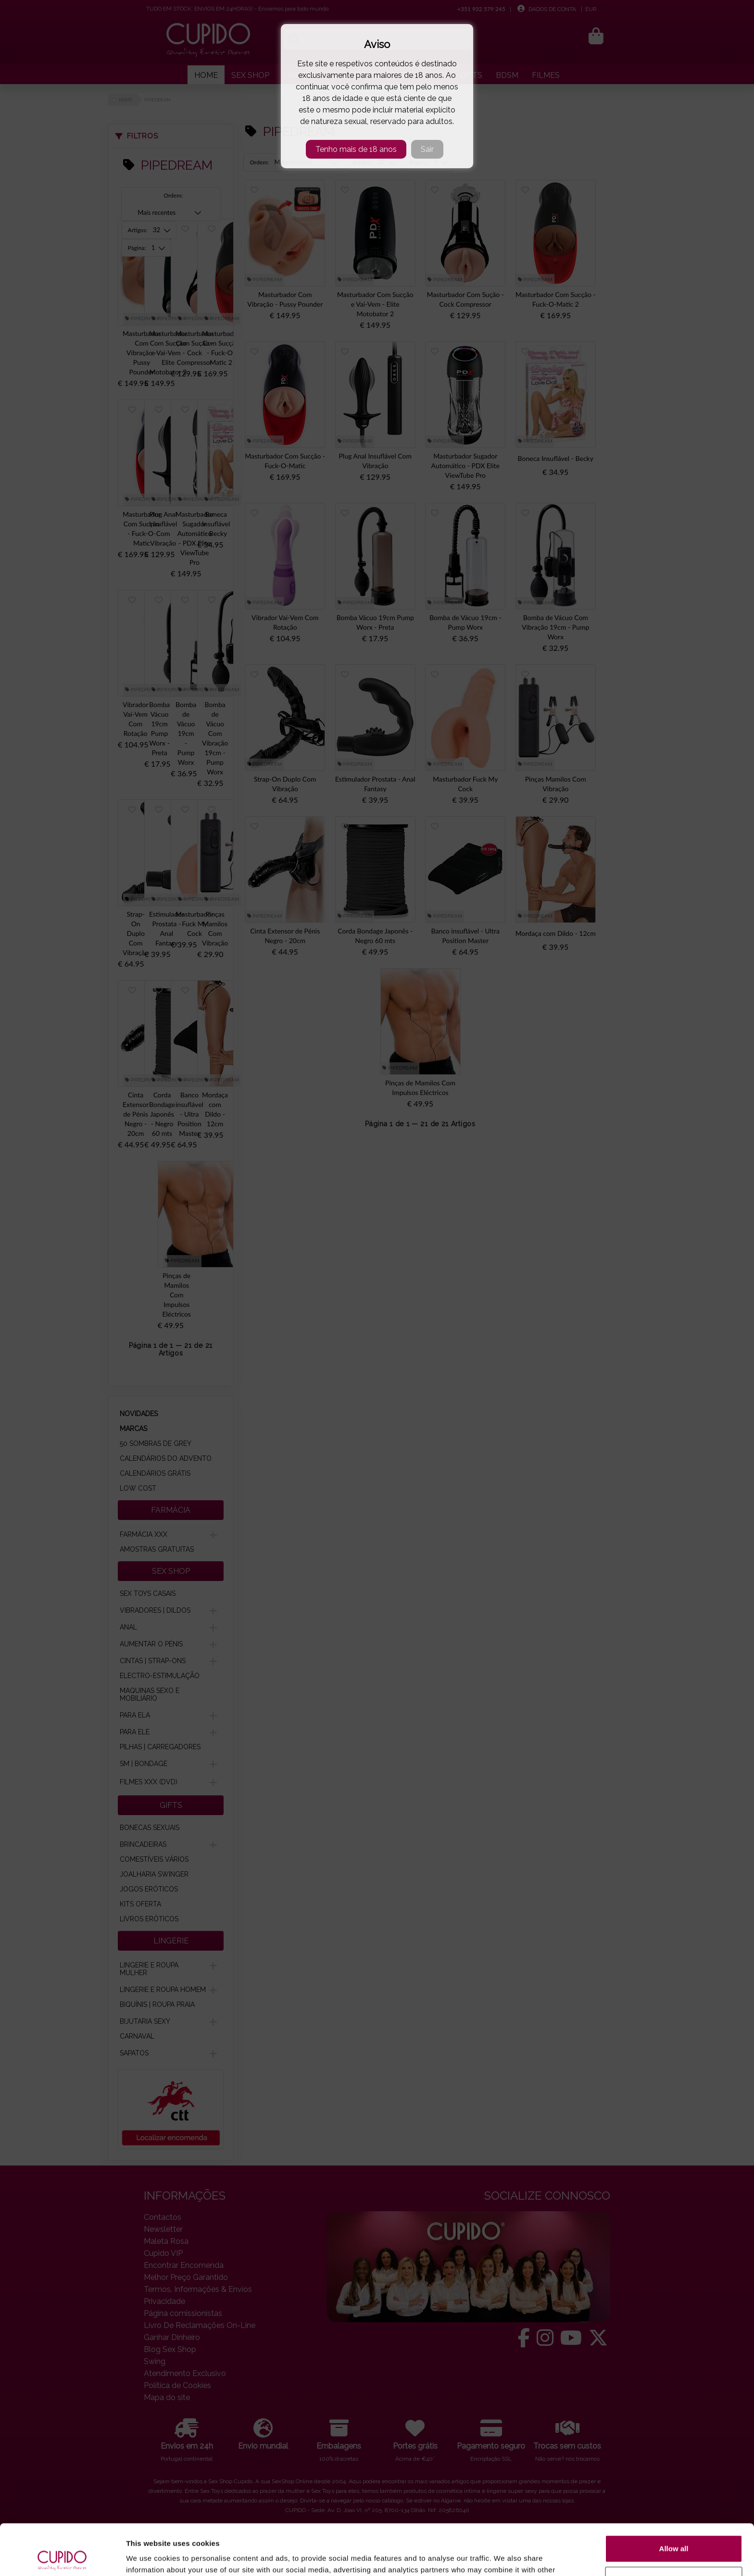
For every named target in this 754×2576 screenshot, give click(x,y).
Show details (148, 2557)
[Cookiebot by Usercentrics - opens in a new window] (62, 2557)
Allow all (674, 2498)
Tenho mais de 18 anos (356, 149)
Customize (674, 2529)
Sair (427, 149)
